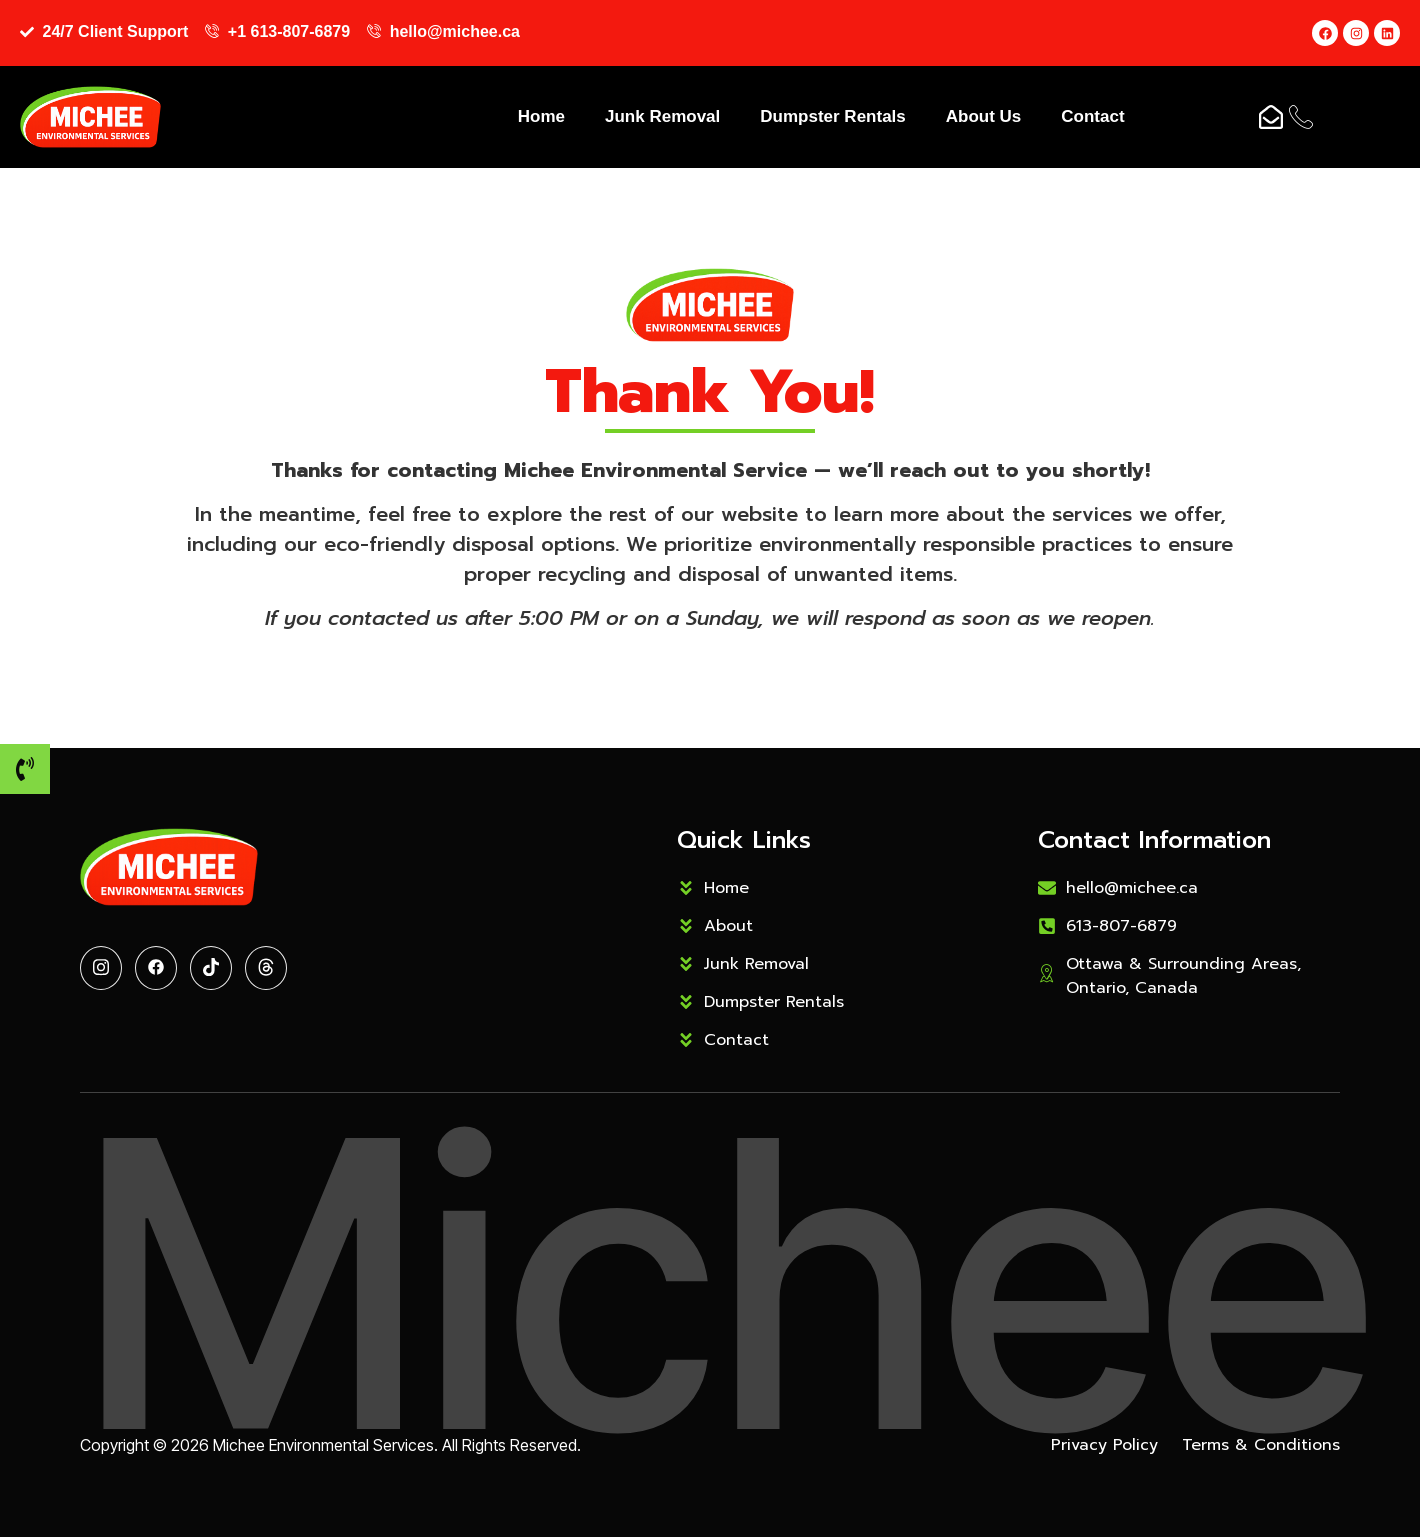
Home (541, 116)
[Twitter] (101, 968)
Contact (1092, 116)
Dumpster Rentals (832, 116)
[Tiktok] (211, 968)
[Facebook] (156, 968)
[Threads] (266, 968)
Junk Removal (662, 116)
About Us (984, 116)
